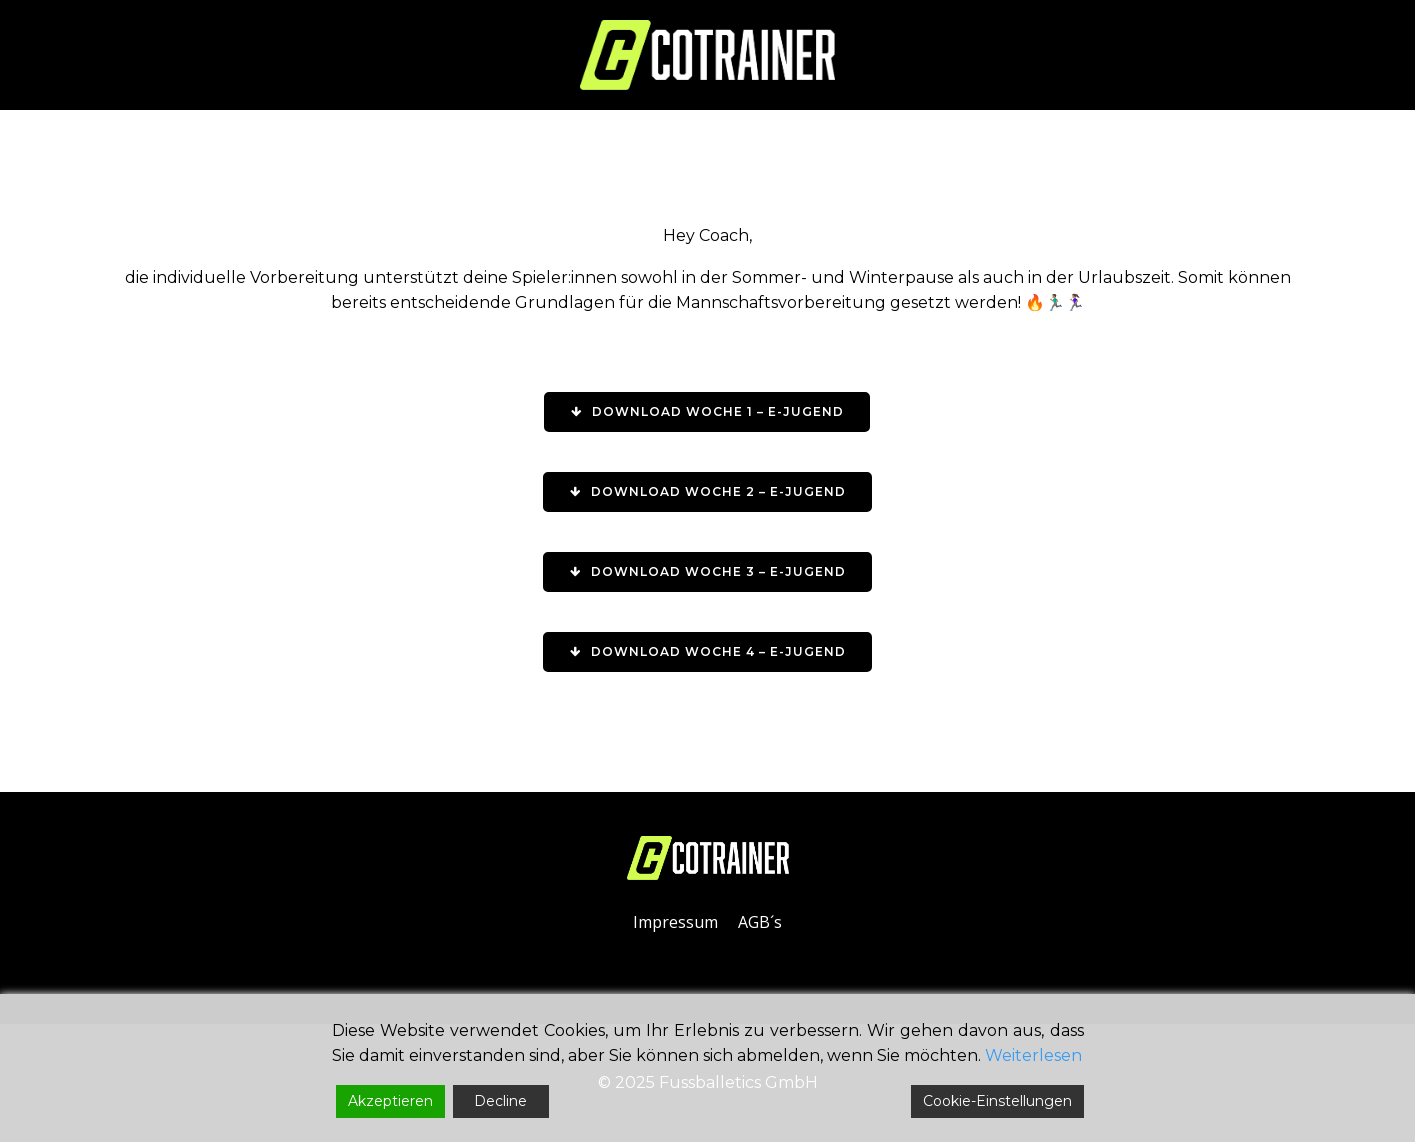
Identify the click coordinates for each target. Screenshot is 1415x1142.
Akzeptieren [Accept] (390, 1101)
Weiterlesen (1033, 1055)
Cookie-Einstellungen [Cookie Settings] (997, 1101)
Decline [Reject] (500, 1101)
